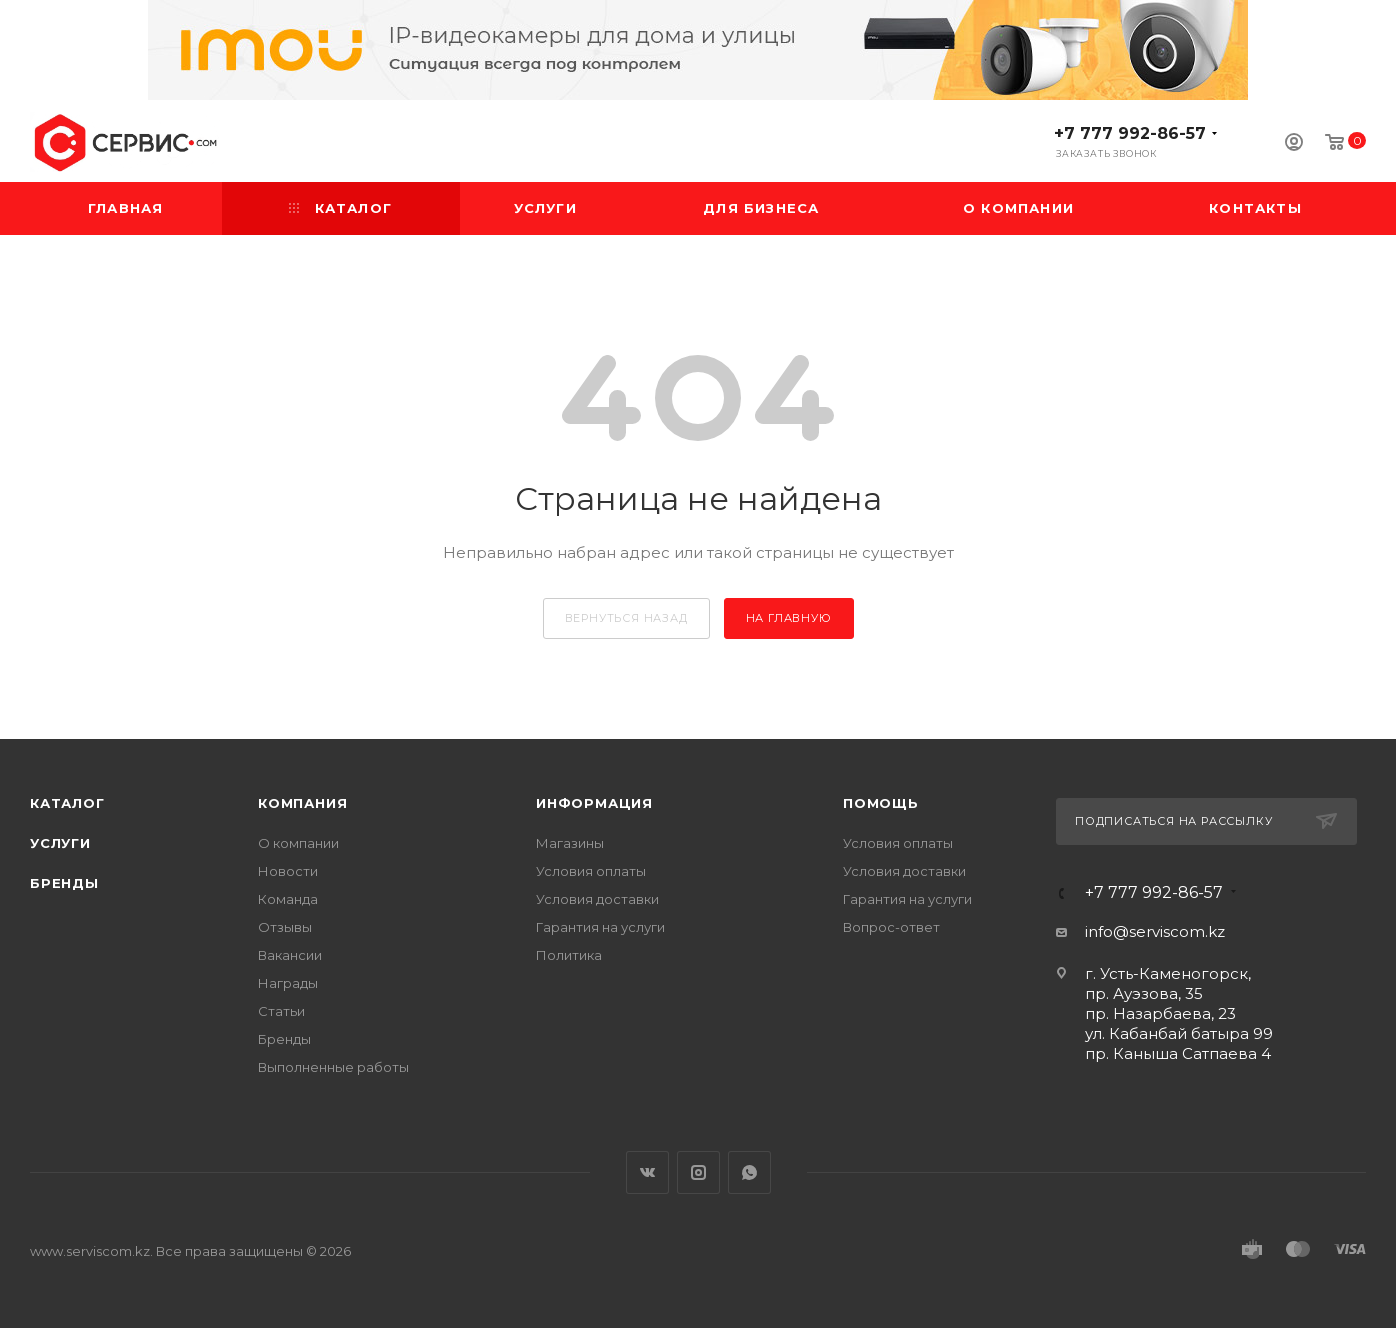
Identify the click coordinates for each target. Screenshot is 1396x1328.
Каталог (67, 803)
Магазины (570, 843)
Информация (594, 803)
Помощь (881, 803)
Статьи (281, 1011)
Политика (569, 955)
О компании (298, 843)
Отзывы (285, 927)
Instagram (698, 1172)
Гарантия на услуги (600, 927)
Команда (288, 899)
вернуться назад (626, 618)
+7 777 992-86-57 (1130, 133)
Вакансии (290, 955)
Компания (302, 803)
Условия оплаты (591, 871)
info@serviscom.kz (1155, 931)
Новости (288, 871)
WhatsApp (749, 1172)
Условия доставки (597, 899)
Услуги (60, 843)
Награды (288, 983)
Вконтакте (647, 1172)
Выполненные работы (333, 1067)
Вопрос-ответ (891, 927)
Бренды (64, 883)
